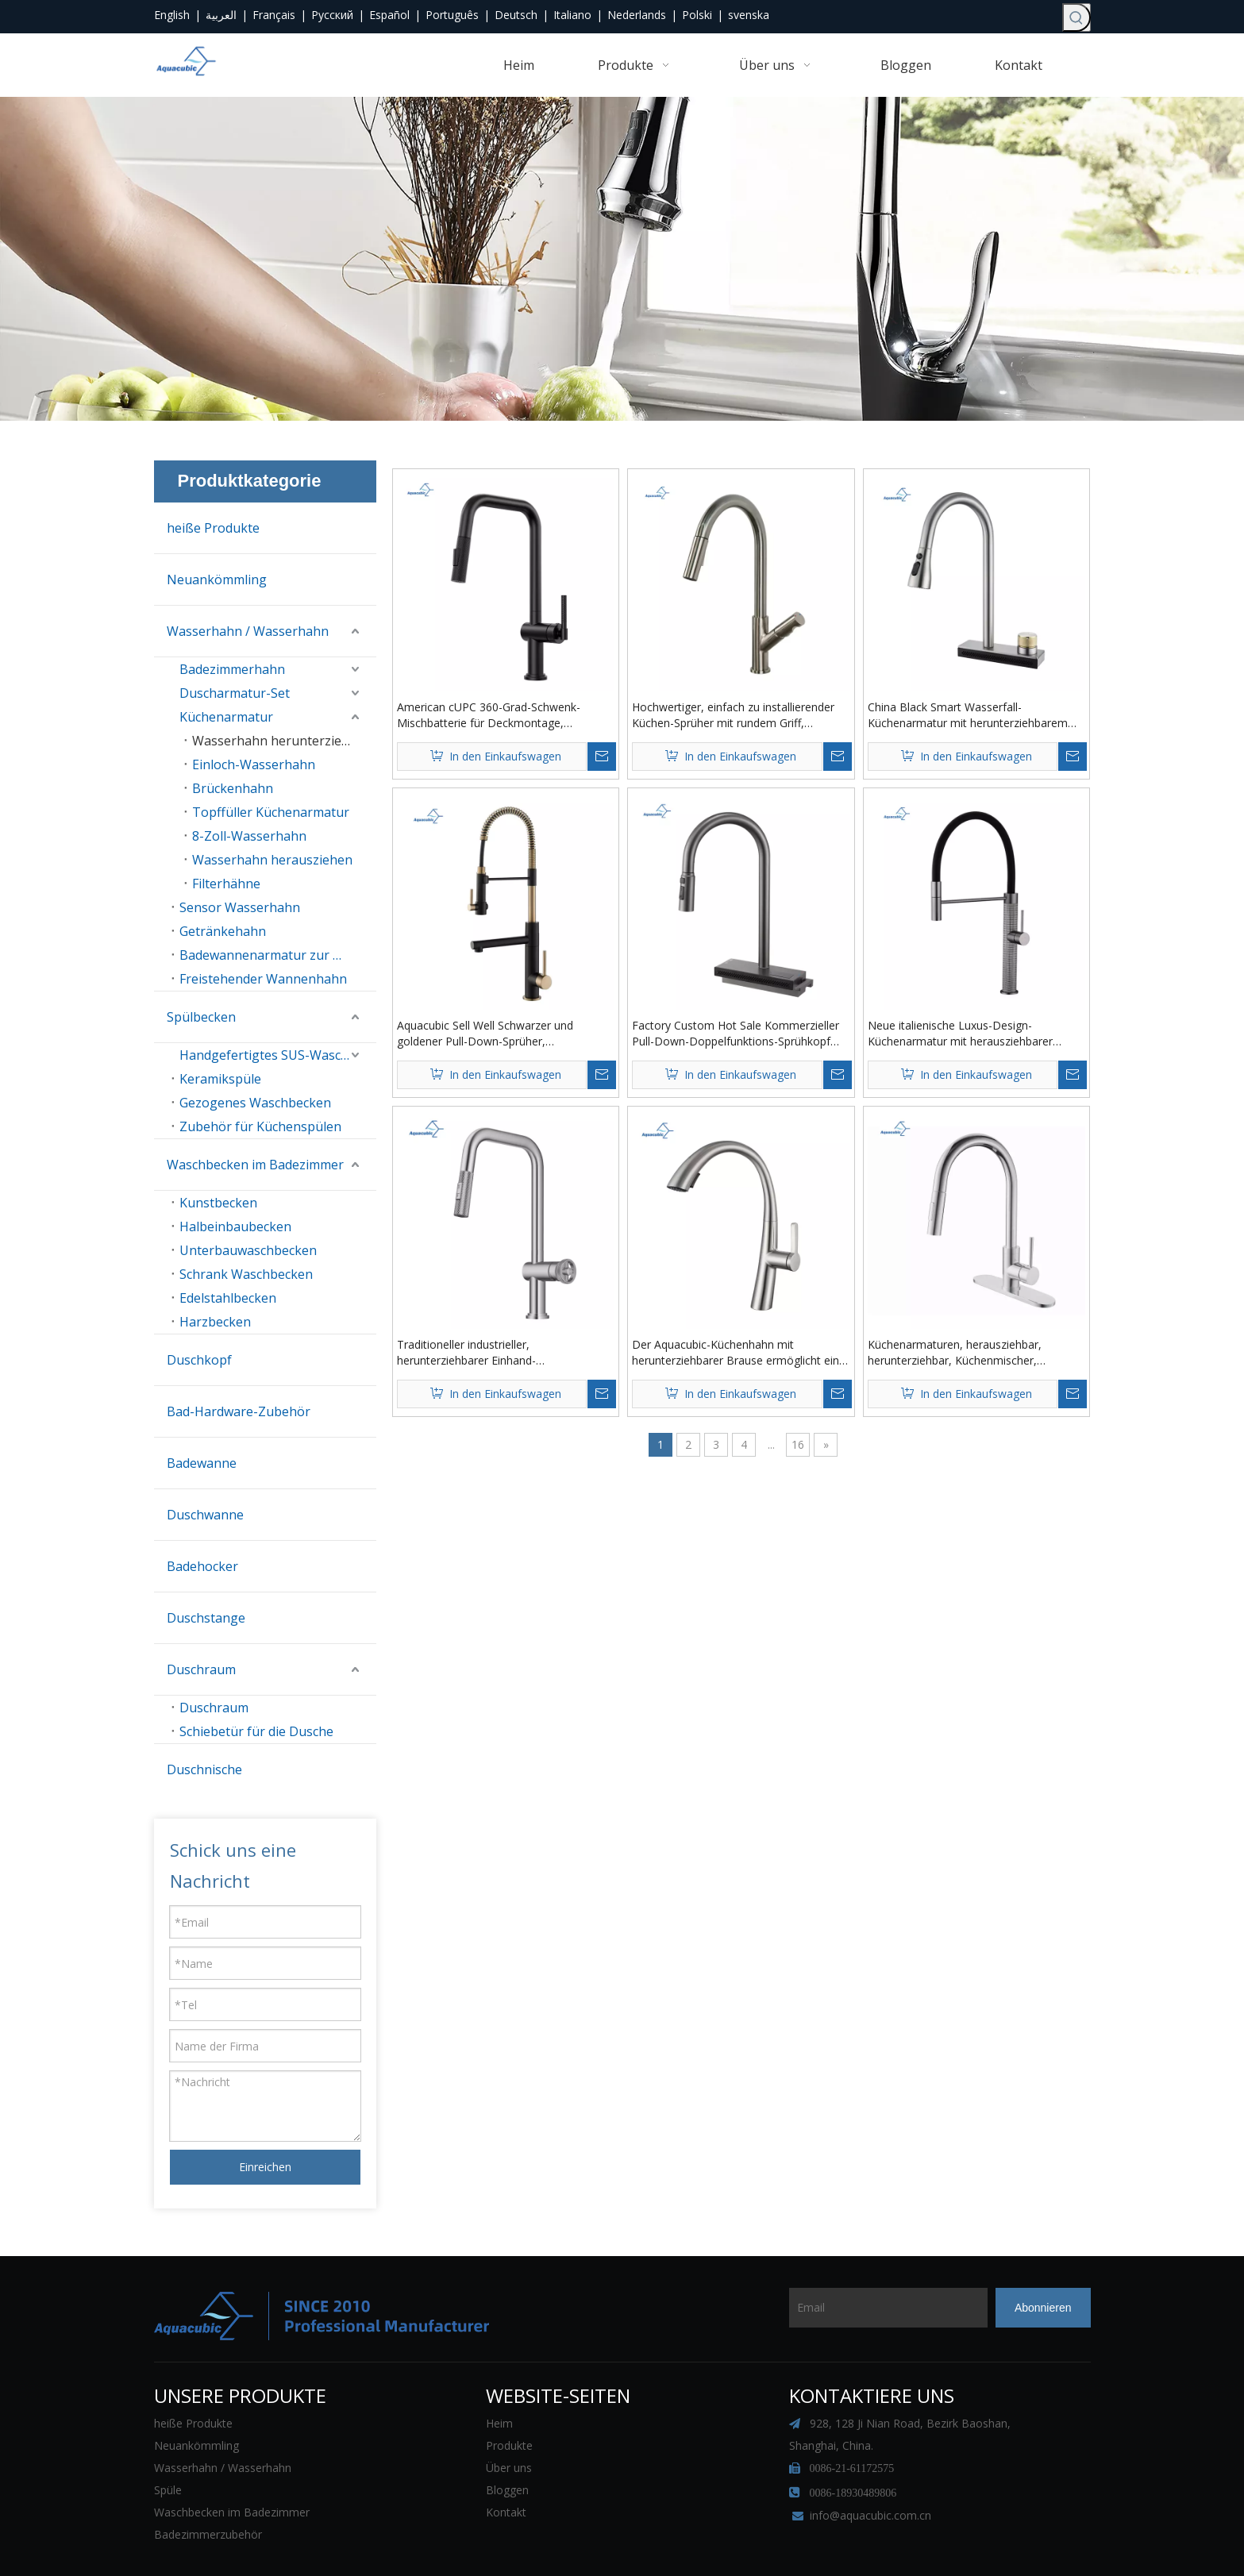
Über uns (509, 2424)
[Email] (851, 2264)
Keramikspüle (220, 1079)
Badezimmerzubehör (208, 2490)
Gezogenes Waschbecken (255, 1102)
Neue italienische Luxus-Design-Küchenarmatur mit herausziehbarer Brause (960, 1033)
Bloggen (507, 2446)
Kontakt (506, 2468)
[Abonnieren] (1043, 2264)
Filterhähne (226, 883)
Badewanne (202, 1463)
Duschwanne (205, 1514)
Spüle (168, 2446)
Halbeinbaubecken (235, 1226)
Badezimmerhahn (232, 669)
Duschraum (201, 1669)
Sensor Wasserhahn (239, 907)
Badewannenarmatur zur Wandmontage (277, 955)
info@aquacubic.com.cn (870, 2471)
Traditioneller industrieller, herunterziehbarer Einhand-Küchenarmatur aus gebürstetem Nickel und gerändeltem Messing (499, 1353)
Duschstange (206, 1618)
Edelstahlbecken (227, 1298)
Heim (499, 2379)
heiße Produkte (213, 528)
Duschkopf (199, 1360)
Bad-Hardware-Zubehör (238, 1411)
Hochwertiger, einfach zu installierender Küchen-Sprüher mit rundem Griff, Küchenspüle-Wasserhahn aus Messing (733, 715)
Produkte (509, 2401)
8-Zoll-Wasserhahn (249, 836)
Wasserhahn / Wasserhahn (248, 631)
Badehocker (202, 1566)
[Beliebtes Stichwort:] (1076, 17)
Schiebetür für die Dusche (256, 1731)
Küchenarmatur (226, 717)
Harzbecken (215, 1321)
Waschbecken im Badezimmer (255, 1164)
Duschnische (204, 1769)
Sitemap (765, 2543)
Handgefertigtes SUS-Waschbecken (277, 1055)
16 (797, 1444)
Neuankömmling (217, 579)
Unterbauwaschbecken (248, 1250)
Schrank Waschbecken (246, 1274)
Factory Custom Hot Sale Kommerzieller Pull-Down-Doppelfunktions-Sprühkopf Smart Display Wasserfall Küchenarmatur (737, 1033)
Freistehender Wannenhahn (263, 979)
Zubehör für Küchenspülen (260, 1126)
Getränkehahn (222, 931)
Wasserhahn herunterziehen (278, 740)
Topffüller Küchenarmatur (270, 812)
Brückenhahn (232, 788)
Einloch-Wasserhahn (253, 764)
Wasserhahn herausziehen (272, 859)
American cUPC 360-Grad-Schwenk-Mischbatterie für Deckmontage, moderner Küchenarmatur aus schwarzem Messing (505, 715)
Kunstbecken (218, 1202)
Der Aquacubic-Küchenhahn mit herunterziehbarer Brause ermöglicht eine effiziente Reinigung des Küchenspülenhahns (738, 1353)
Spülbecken (201, 1017)
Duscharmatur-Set (234, 693)
